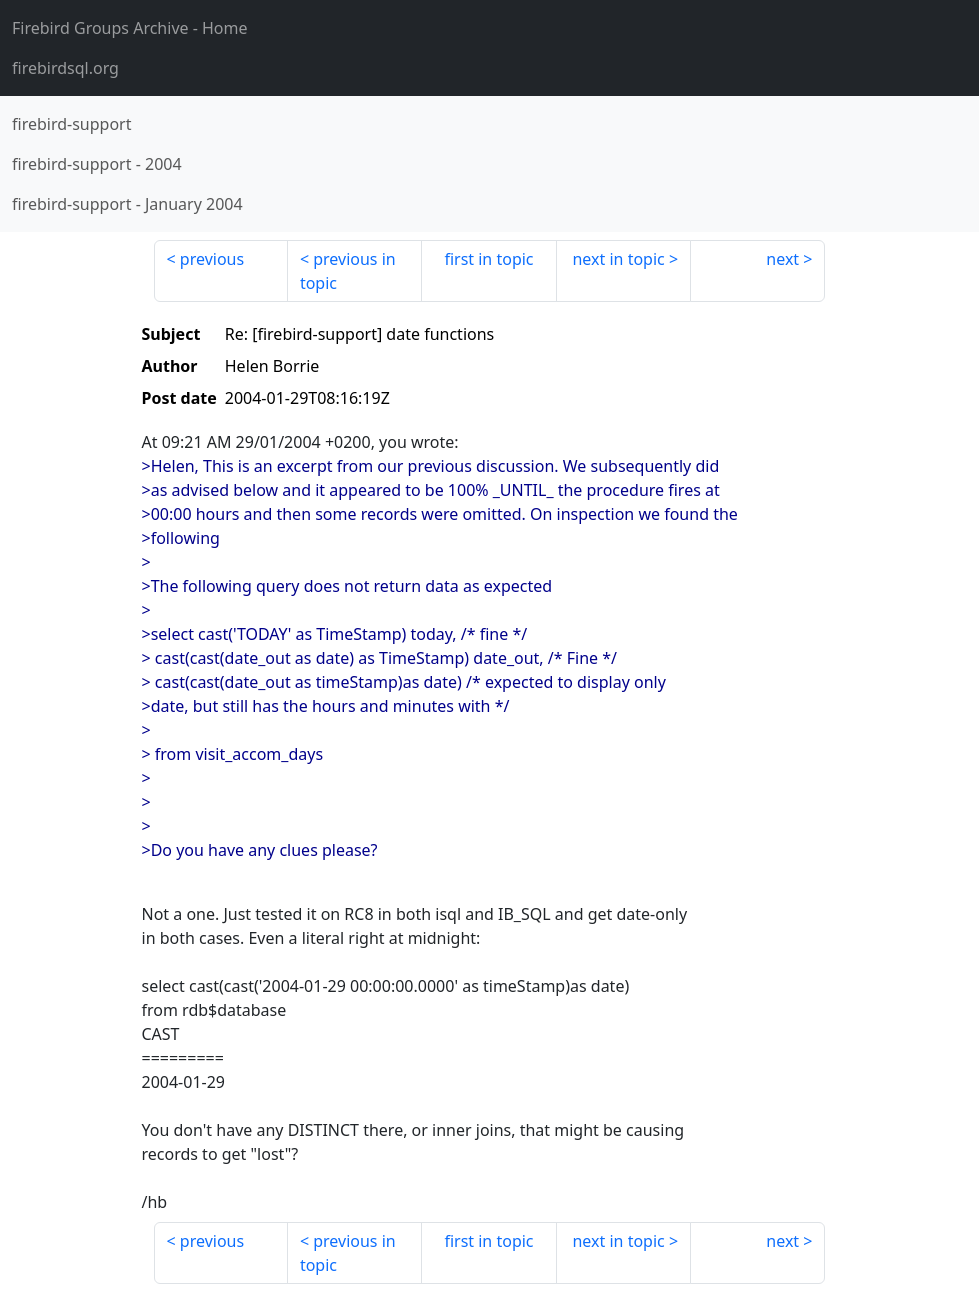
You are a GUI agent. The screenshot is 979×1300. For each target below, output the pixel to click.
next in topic (618, 259)
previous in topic (348, 271)
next (782, 259)
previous (212, 259)
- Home (130, 28)
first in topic (488, 259)
